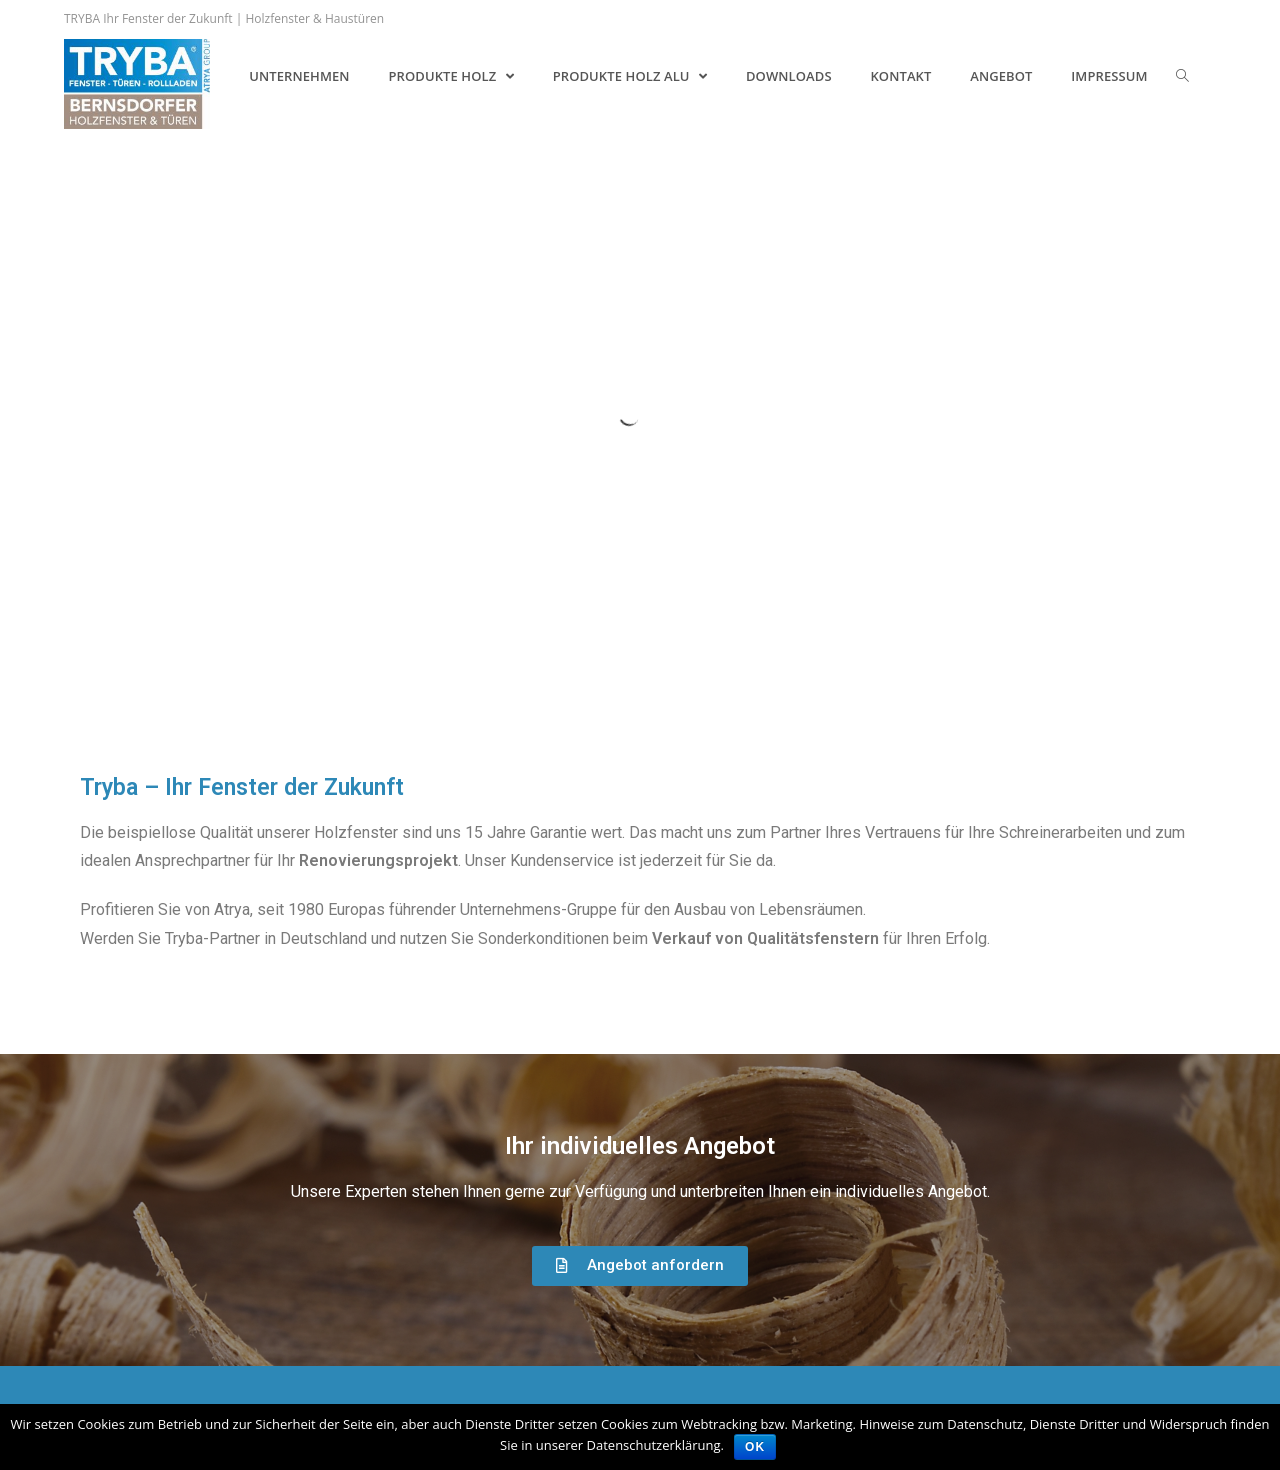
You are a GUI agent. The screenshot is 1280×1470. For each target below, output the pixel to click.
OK (755, 1447)
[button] (640, 1266)
